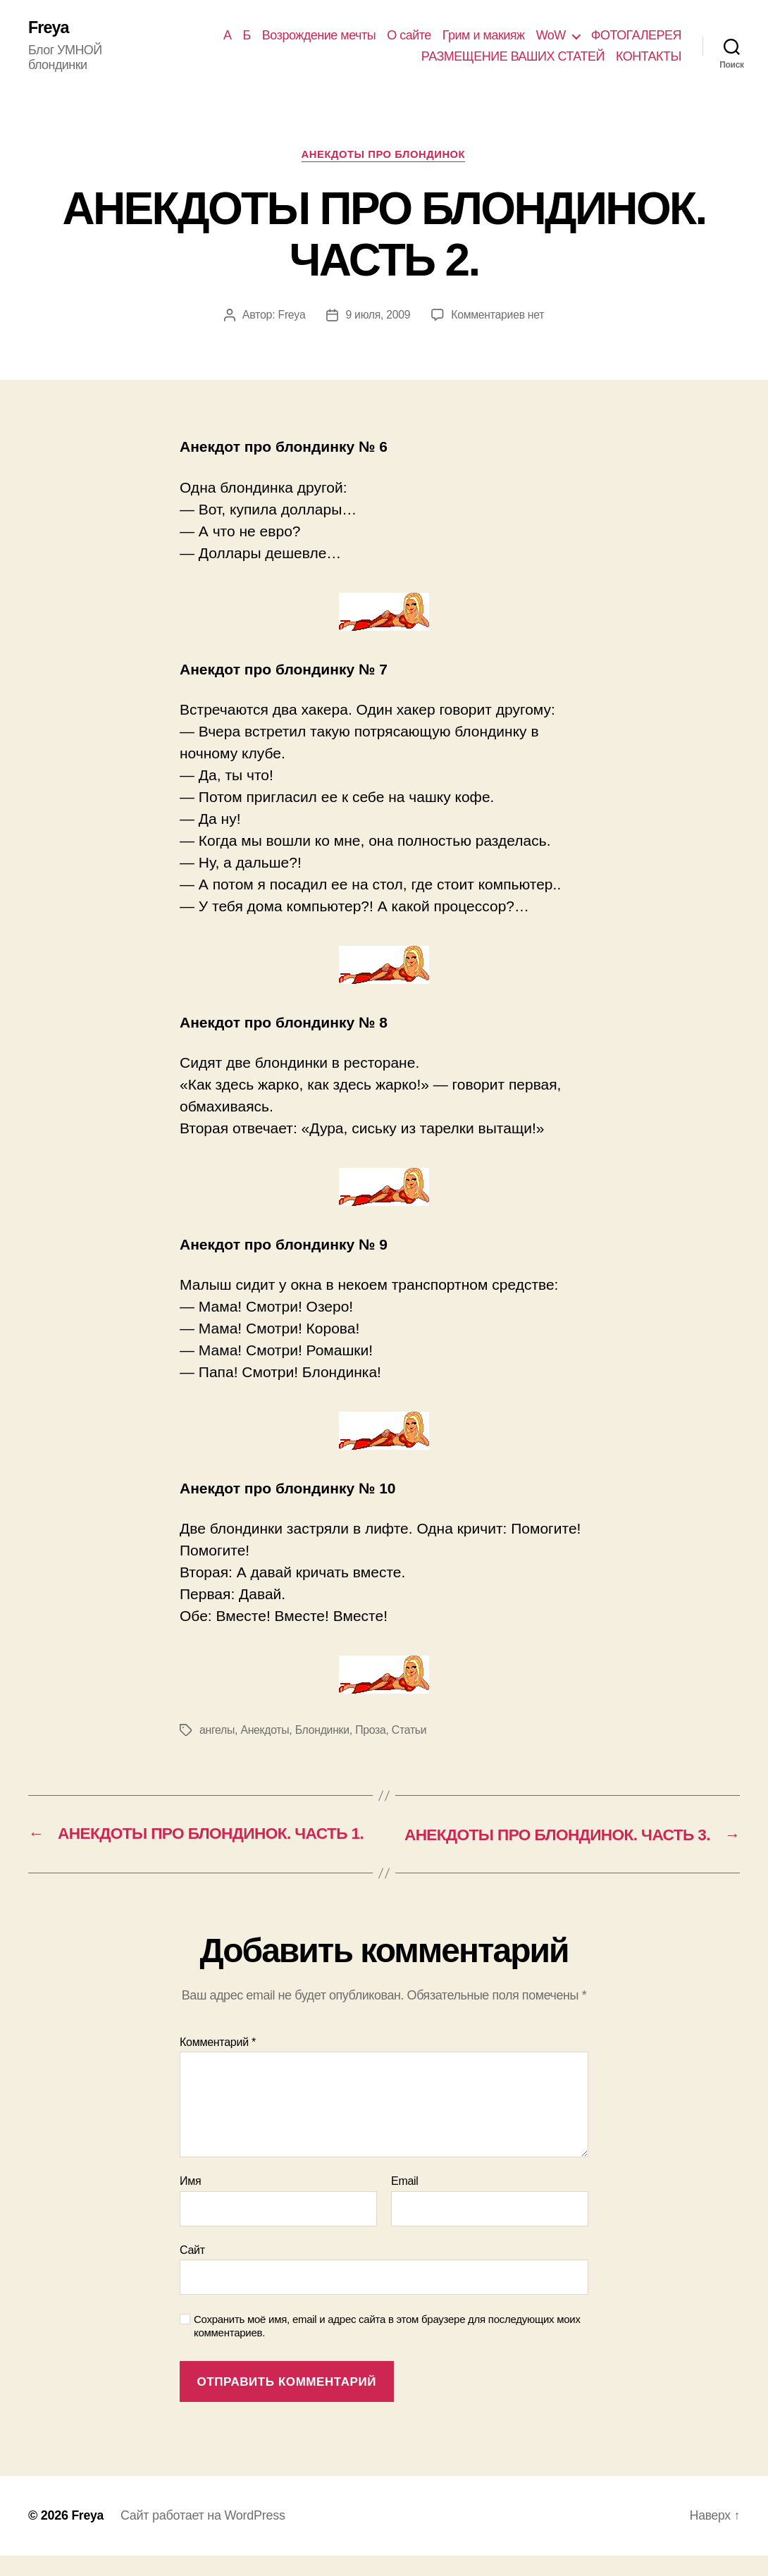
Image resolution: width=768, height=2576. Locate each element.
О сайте (409, 35)
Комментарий (218, 2062)
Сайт (192, 2270)
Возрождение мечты (319, 35)
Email (405, 2201)
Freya (49, 28)
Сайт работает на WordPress (203, 2536)
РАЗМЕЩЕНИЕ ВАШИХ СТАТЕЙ (513, 56)
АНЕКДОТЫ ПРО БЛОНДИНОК (384, 155)
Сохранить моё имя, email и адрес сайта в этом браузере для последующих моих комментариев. (387, 2346)
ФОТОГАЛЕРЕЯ (636, 35)
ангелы (217, 1731)
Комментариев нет (498, 317)
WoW (551, 35)
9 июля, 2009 (377, 317)
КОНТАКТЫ (648, 56)
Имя (190, 2201)
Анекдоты (265, 1731)
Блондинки (324, 1731)
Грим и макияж (483, 35)
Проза (372, 1731)
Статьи (411, 1731)
